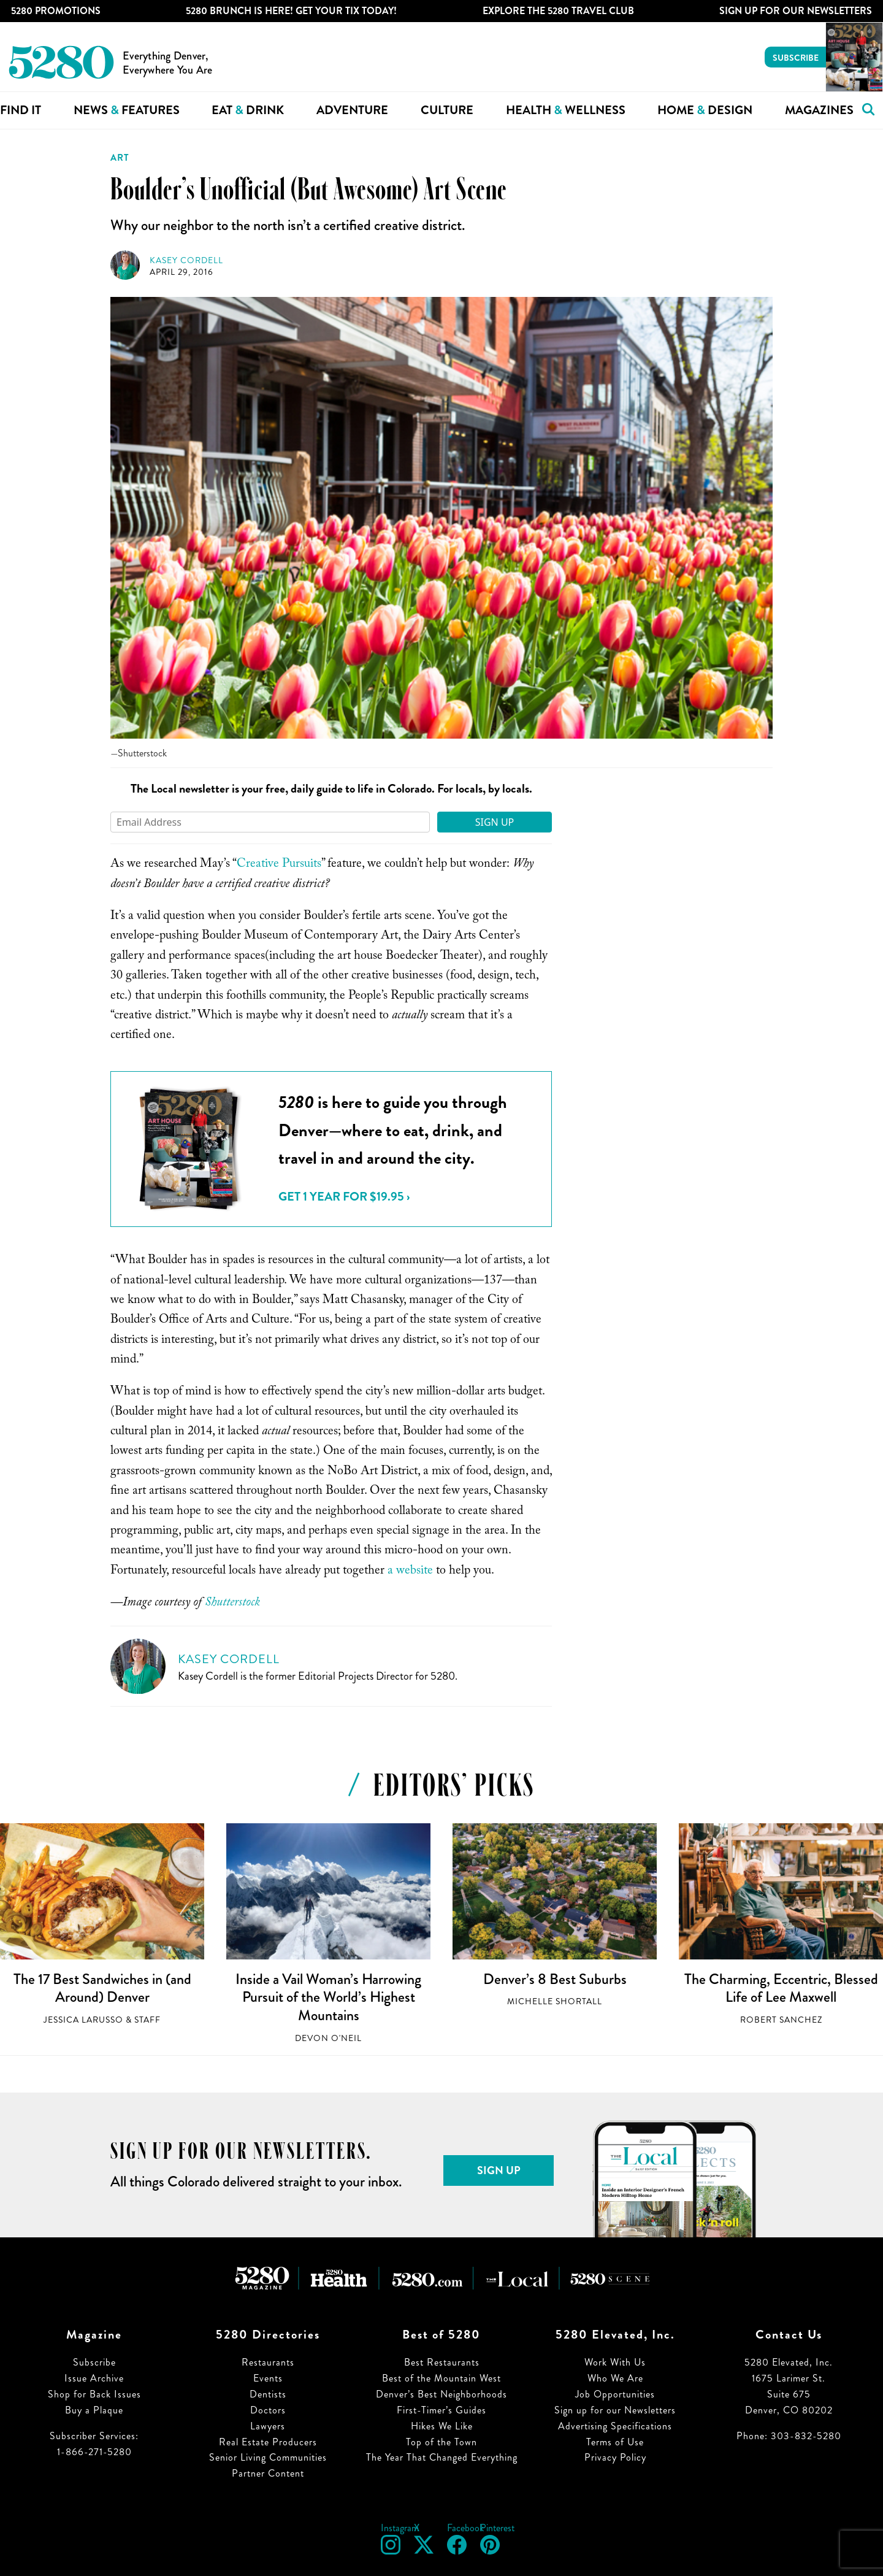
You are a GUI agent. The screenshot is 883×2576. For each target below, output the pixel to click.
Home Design (704, 110)
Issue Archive (94, 2378)
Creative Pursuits (279, 865)
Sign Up (494, 822)
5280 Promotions (56, 11)
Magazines (819, 110)
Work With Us (615, 2362)
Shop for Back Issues (94, 2394)
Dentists (268, 2394)
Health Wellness (565, 110)
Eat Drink (248, 110)
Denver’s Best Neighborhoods (441, 2394)
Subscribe (796, 58)
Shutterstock (232, 1603)
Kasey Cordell (186, 260)
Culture (447, 110)
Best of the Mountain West (441, 2378)
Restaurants (268, 2362)
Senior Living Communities (268, 2457)
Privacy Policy (615, 2457)
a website (408, 1571)
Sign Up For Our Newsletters (795, 11)
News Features (127, 110)
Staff (147, 2020)
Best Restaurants (442, 2362)
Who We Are (615, 2378)
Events (268, 2378)
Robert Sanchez (781, 2020)
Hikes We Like (442, 2426)
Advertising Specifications (615, 2426)
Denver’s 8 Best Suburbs (555, 1979)
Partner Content (268, 2473)
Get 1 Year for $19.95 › (344, 1196)
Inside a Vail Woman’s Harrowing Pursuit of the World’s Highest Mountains (328, 1997)
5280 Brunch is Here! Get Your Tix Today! (291, 11)
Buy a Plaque (94, 2410)
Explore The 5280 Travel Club (558, 11)
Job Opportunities (615, 2394)
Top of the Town (441, 2442)
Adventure (352, 110)
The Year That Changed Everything (442, 2457)
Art (119, 157)
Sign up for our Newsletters (615, 2410)
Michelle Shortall (554, 2001)
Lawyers (267, 2426)
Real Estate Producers (268, 2442)
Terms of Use (615, 2442)
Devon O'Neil (328, 2038)
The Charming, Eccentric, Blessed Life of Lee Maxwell (781, 1988)
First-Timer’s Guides (441, 2410)
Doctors (268, 2410)
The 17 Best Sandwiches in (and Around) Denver (102, 1988)
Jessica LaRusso (83, 2020)
